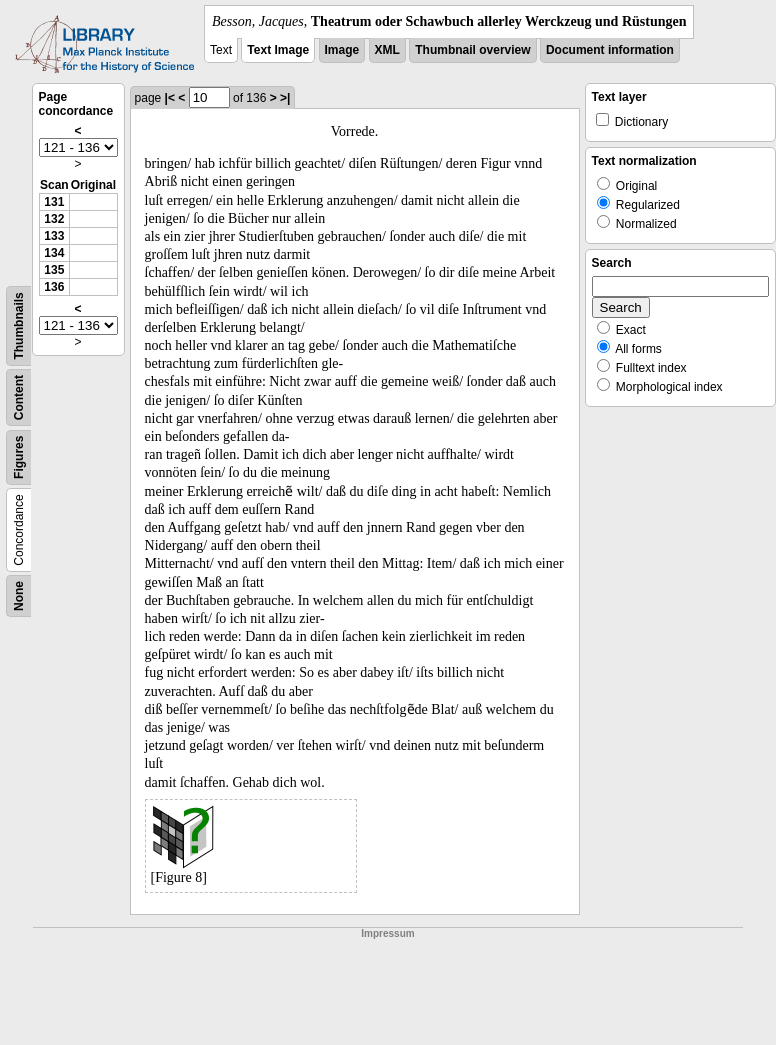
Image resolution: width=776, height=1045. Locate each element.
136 (54, 287)
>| (285, 98)
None (19, 596)
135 (54, 270)
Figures (19, 457)
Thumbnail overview (472, 50)
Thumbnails (19, 325)
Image (342, 50)
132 (54, 219)
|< (170, 98)
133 (54, 236)
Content (19, 397)
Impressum (387, 933)
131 (54, 202)
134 (54, 253)
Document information (610, 50)
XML (387, 50)
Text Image (278, 50)
